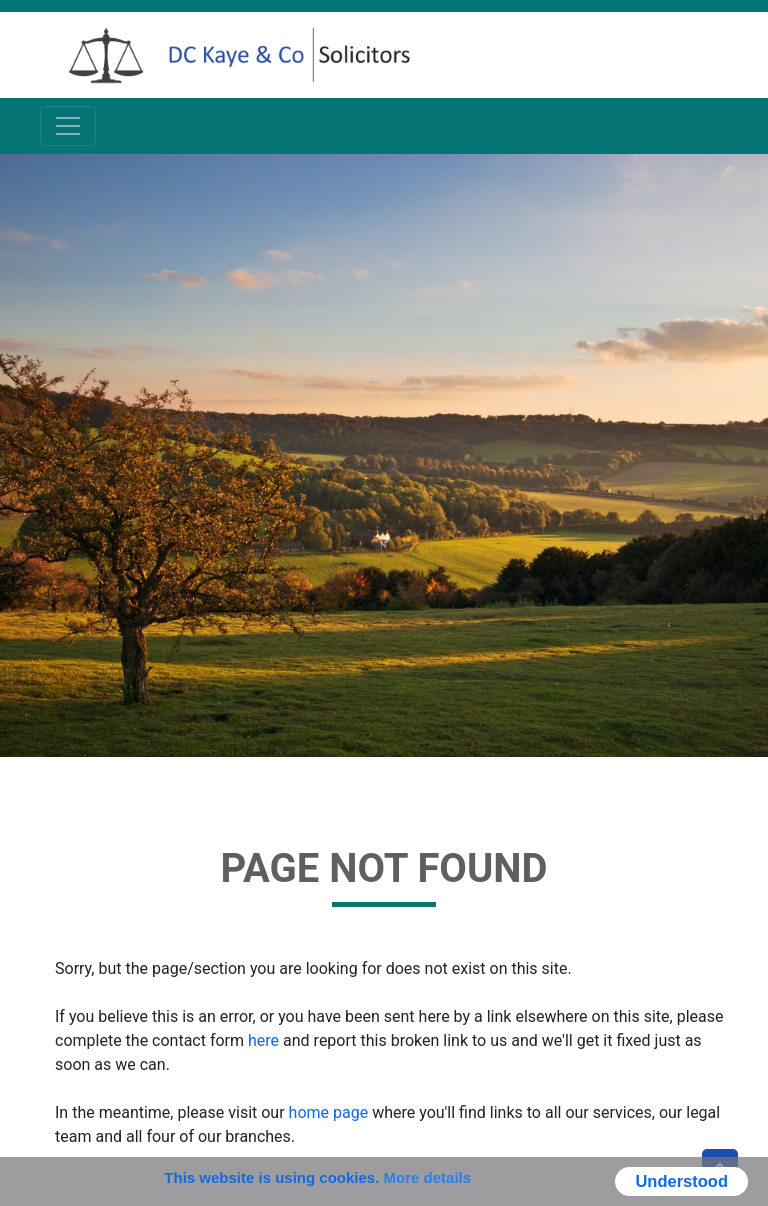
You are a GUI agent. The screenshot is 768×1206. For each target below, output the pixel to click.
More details (428, 1177)
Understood (681, 1181)
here (263, 1040)
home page (329, 1112)
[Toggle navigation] (68, 126)
